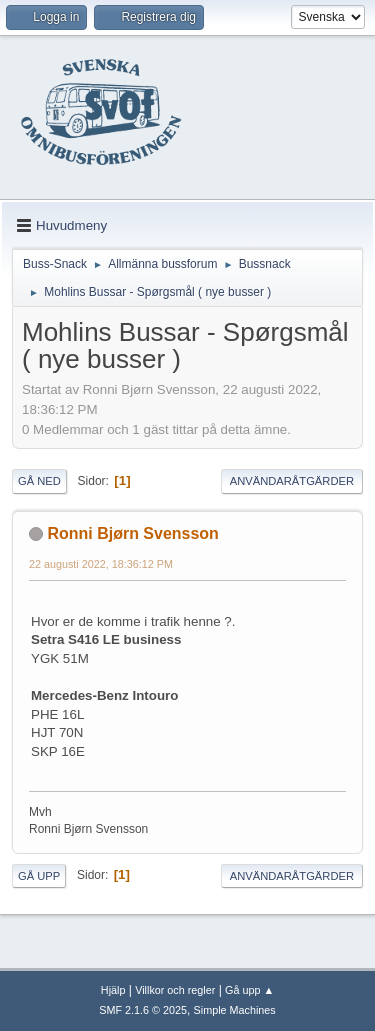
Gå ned (39, 481)
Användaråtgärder (292, 481)
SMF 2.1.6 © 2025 (143, 1010)
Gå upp (39, 876)
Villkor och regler (175, 990)
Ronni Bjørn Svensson (132, 533)
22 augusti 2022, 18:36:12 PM (101, 564)
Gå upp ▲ (249, 990)
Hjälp (113, 990)
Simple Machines (235, 1010)
